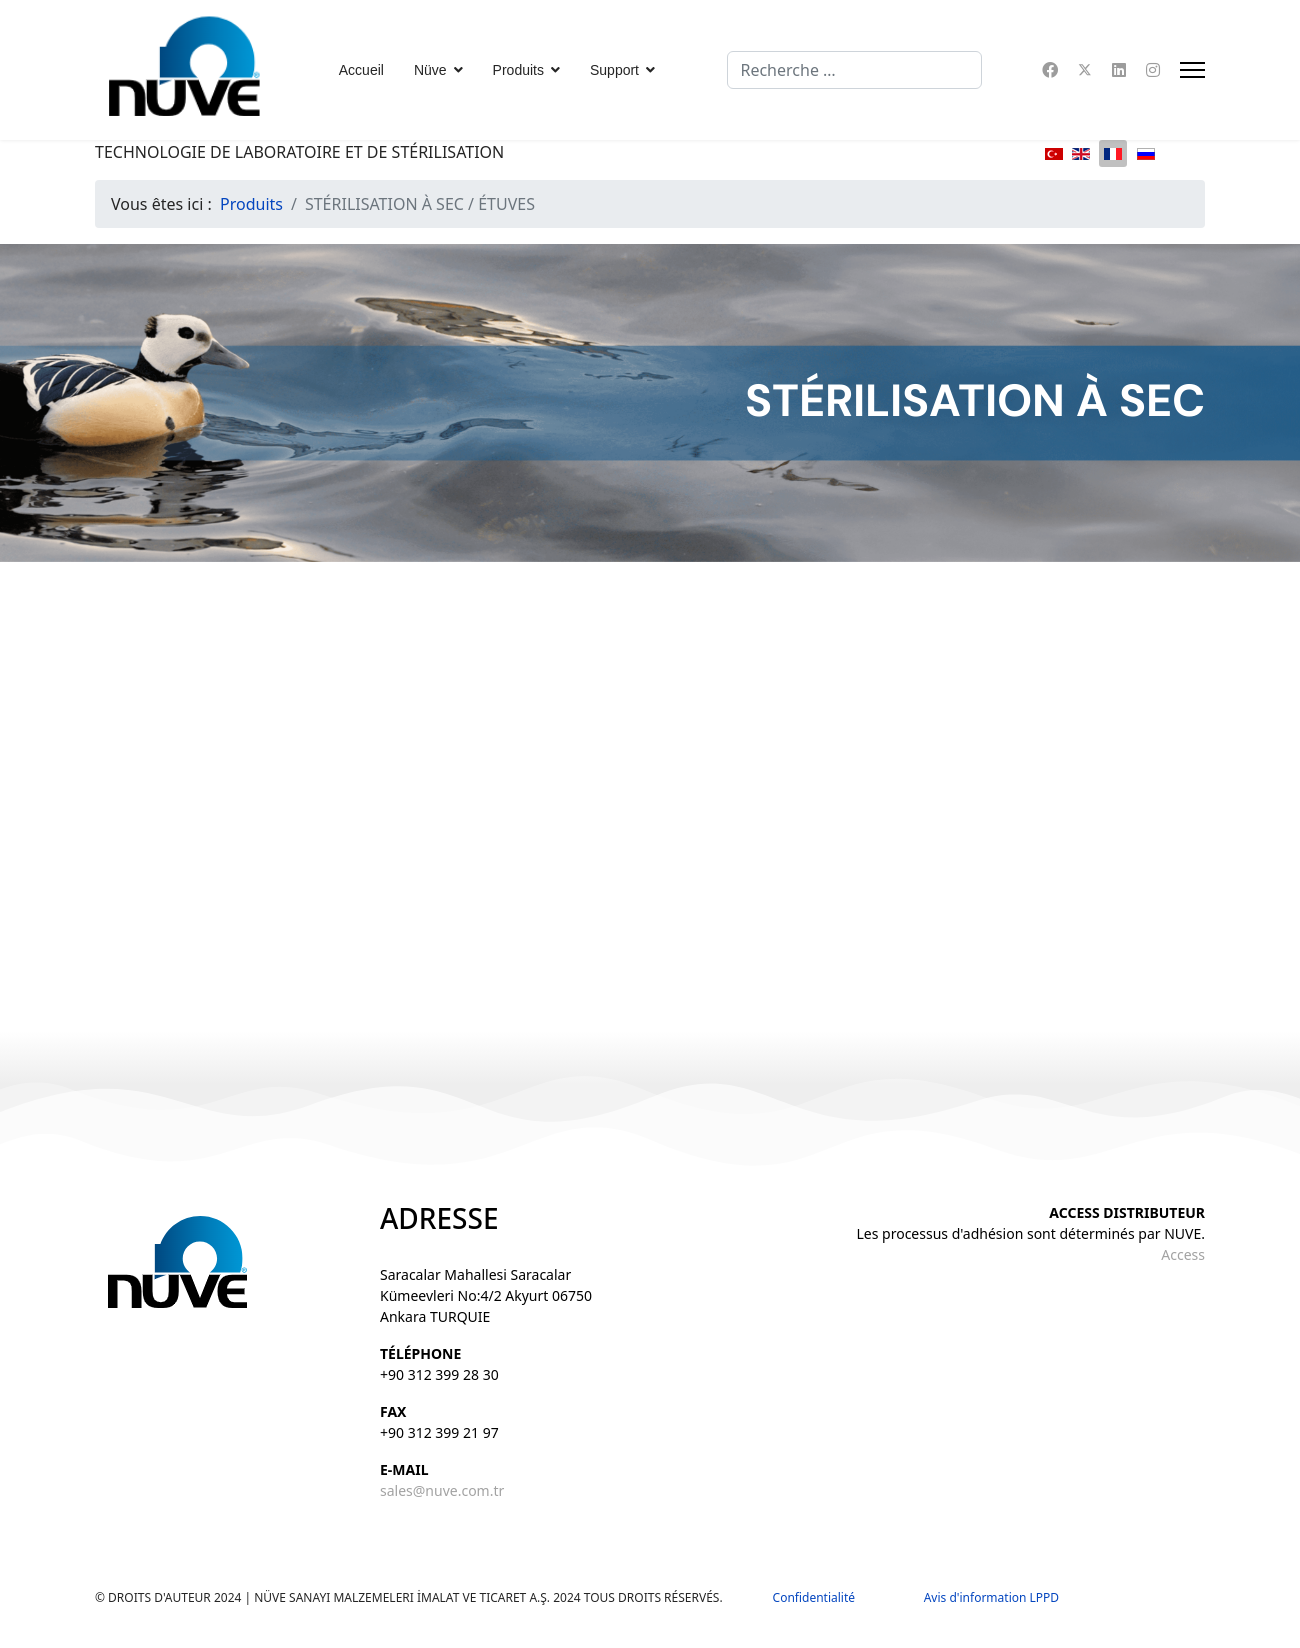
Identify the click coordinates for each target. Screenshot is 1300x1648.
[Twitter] (1085, 70)
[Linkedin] (1119, 70)
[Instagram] (1153, 70)
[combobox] (854, 70)
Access (1183, 1254)
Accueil (361, 70)
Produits (518, 70)
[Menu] (1192, 70)
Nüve (430, 70)
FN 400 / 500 (514, 852)
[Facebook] (1050, 70)
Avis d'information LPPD (991, 1597)
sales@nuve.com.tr (442, 1490)
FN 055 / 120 (241, 852)
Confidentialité (823, 1597)
